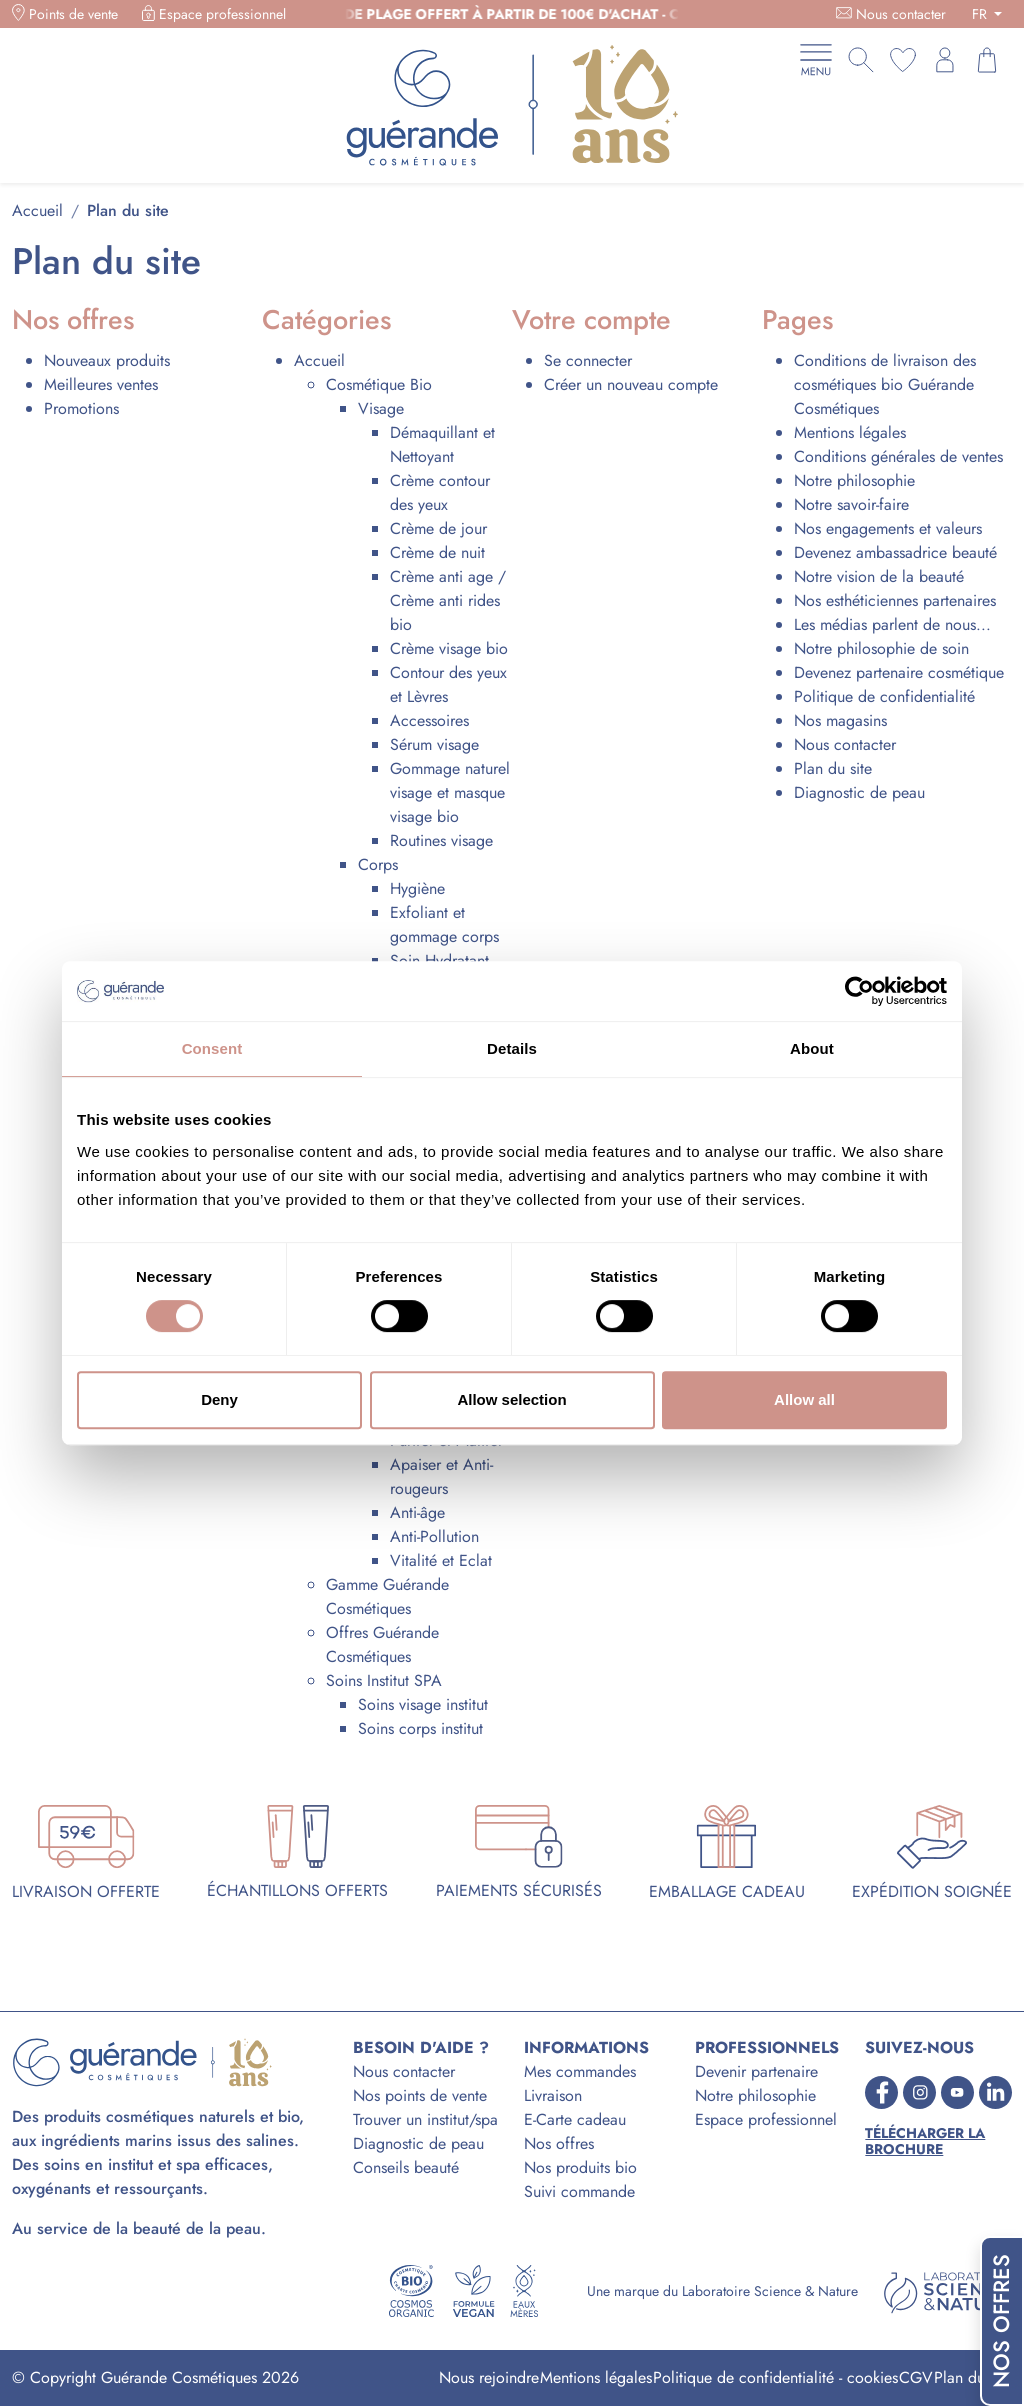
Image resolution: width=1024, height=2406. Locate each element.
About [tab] (812, 1048)
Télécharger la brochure (925, 2142)
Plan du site (833, 768)
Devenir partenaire (756, 2071)
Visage (381, 408)
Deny (219, 1399)
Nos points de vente (420, 2095)
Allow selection (511, 1399)
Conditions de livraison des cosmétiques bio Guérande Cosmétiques (885, 384)
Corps (378, 864)
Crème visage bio (449, 648)
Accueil (319, 360)
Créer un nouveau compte (631, 384)
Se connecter (588, 360)
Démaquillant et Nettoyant (442, 444)
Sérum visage (434, 744)
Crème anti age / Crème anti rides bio (448, 600)
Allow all (804, 1399)
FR (981, 14)
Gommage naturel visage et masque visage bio (450, 792)
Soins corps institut (420, 1728)
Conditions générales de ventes (898, 456)
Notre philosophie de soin (881, 648)
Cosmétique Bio (379, 384)
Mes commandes (580, 2071)
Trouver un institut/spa (425, 2119)
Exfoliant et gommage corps (444, 924)
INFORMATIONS (586, 2047)
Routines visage (441, 840)
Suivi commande (579, 2191)
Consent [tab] (212, 1048)
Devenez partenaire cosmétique (899, 672)
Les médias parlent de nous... (892, 624)
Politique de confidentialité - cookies (775, 2377)
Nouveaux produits (107, 360)
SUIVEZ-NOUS (919, 2047)
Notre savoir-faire (851, 504)
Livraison (553, 2095)
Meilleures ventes (101, 384)
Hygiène (417, 888)
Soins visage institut (423, 1704)
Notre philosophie (854, 480)
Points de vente (73, 14)
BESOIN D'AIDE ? (421, 2047)
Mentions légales (850, 432)
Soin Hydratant (439, 960)
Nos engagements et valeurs (888, 528)
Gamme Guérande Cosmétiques (387, 1596)
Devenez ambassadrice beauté (895, 552)
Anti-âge (417, 1512)
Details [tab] (512, 1048)
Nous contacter (901, 14)
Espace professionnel (222, 14)
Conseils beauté (406, 2167)
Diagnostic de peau (859, 792)
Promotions (81, 408)
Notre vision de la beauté (879, 576)
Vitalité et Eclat (441, 1560)
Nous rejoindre (489, 2377)
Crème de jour (438, 528)
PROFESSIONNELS (767, 2047)
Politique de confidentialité (884, 696)
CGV (916, 2377)
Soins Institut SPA (384, 1680)
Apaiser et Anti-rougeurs (441, 1476)
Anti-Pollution (434, 1536)
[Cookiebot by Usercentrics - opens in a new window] (859, 991)
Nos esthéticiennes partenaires (895, 600)
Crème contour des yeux (440, 492)
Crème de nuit (437, 552)
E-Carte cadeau (575, 2119)
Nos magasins (840, 720)
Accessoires (429, 720)
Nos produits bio (580, 2167)
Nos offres (559, 2143)
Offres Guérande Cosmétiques (382, 1644)
